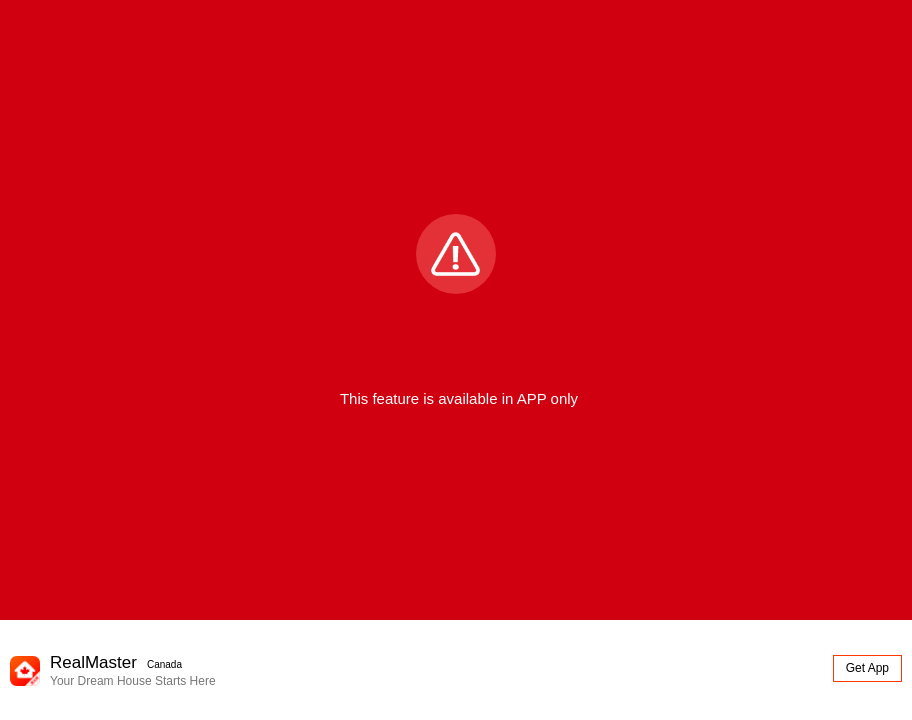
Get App (867, 668)
